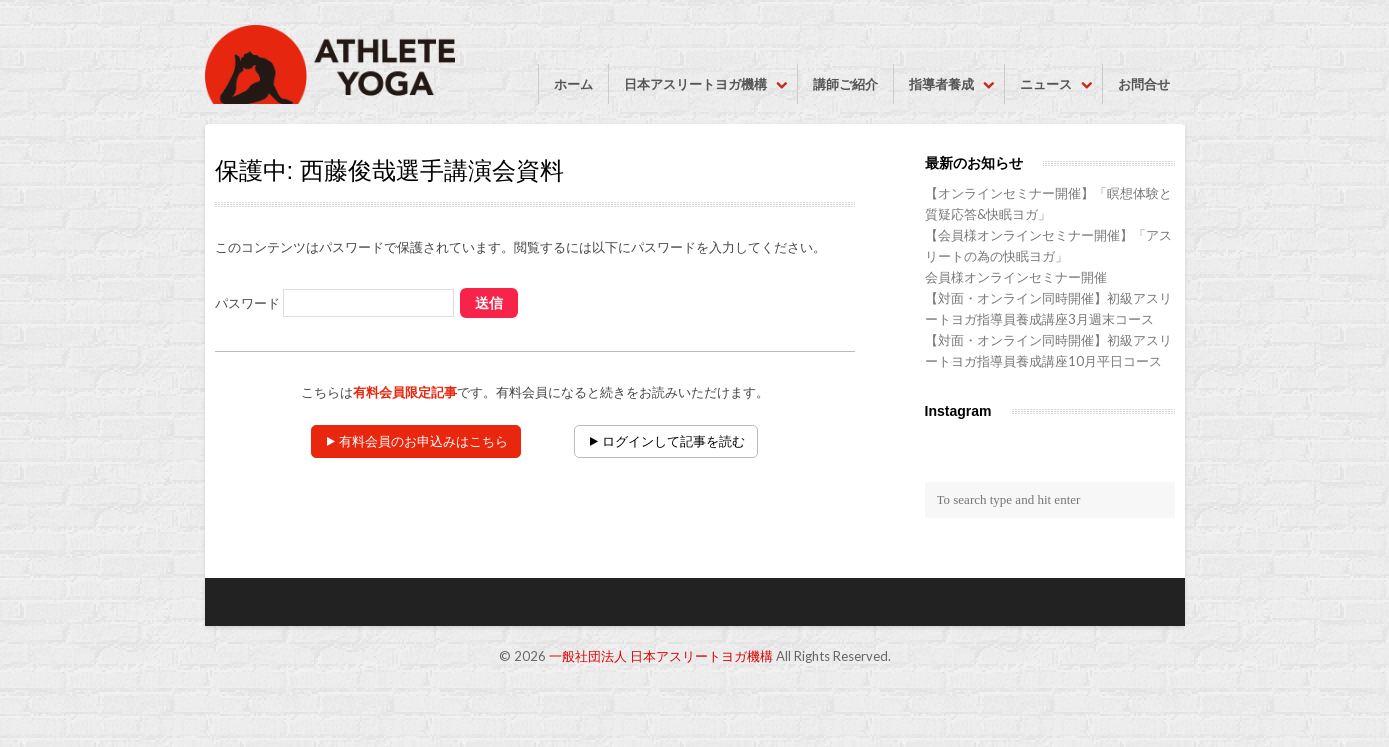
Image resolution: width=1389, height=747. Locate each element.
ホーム (573, 84)
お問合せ (1144, 84)
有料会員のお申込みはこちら (423, 441)
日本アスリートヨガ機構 (695, 84)
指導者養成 (941, 84)
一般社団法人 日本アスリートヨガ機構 (661, 656)
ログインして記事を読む (673, 441)
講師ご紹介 (845, 84)
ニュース (1046, 84)
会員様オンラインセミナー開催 (1016, 277)
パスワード (334, 303)
